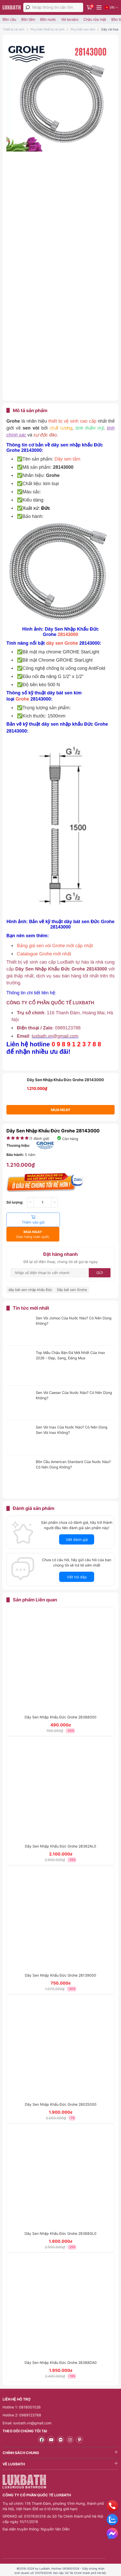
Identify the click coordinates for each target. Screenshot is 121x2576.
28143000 (68, 634)
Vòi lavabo (69, 19)
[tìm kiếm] (27, 7)
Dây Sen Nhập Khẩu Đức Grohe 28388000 (60, 1703)
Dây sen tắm (67, 459)
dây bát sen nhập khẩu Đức (30, 1275)
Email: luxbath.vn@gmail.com (27, 2408)
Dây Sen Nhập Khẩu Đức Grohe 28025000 (60, 2090)
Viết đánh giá (77, 1525)
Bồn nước (48, 19)
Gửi (99, 1258)
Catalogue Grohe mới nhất (44, 953)
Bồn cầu (9, 19)
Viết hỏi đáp (77, 1562)
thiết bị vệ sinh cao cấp (72, 421)
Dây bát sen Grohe (72, 1275)
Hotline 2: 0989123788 (22, 2400)
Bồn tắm (28, 19)
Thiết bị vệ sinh (13, 29)
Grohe (22, 699)
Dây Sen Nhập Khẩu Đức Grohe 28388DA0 (61, 2348)
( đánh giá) (39, 1138)
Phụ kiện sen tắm (83, 29)
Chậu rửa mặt (94, 19)
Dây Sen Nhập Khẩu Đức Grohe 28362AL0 (60, 1832)
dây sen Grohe (62, 643)
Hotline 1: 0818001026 (22, 2393)
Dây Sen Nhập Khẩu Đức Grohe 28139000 (60, 1961)
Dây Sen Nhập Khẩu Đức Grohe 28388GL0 (60, 2219)
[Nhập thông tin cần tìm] (57, 7)
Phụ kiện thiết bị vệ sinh (47, 29)
